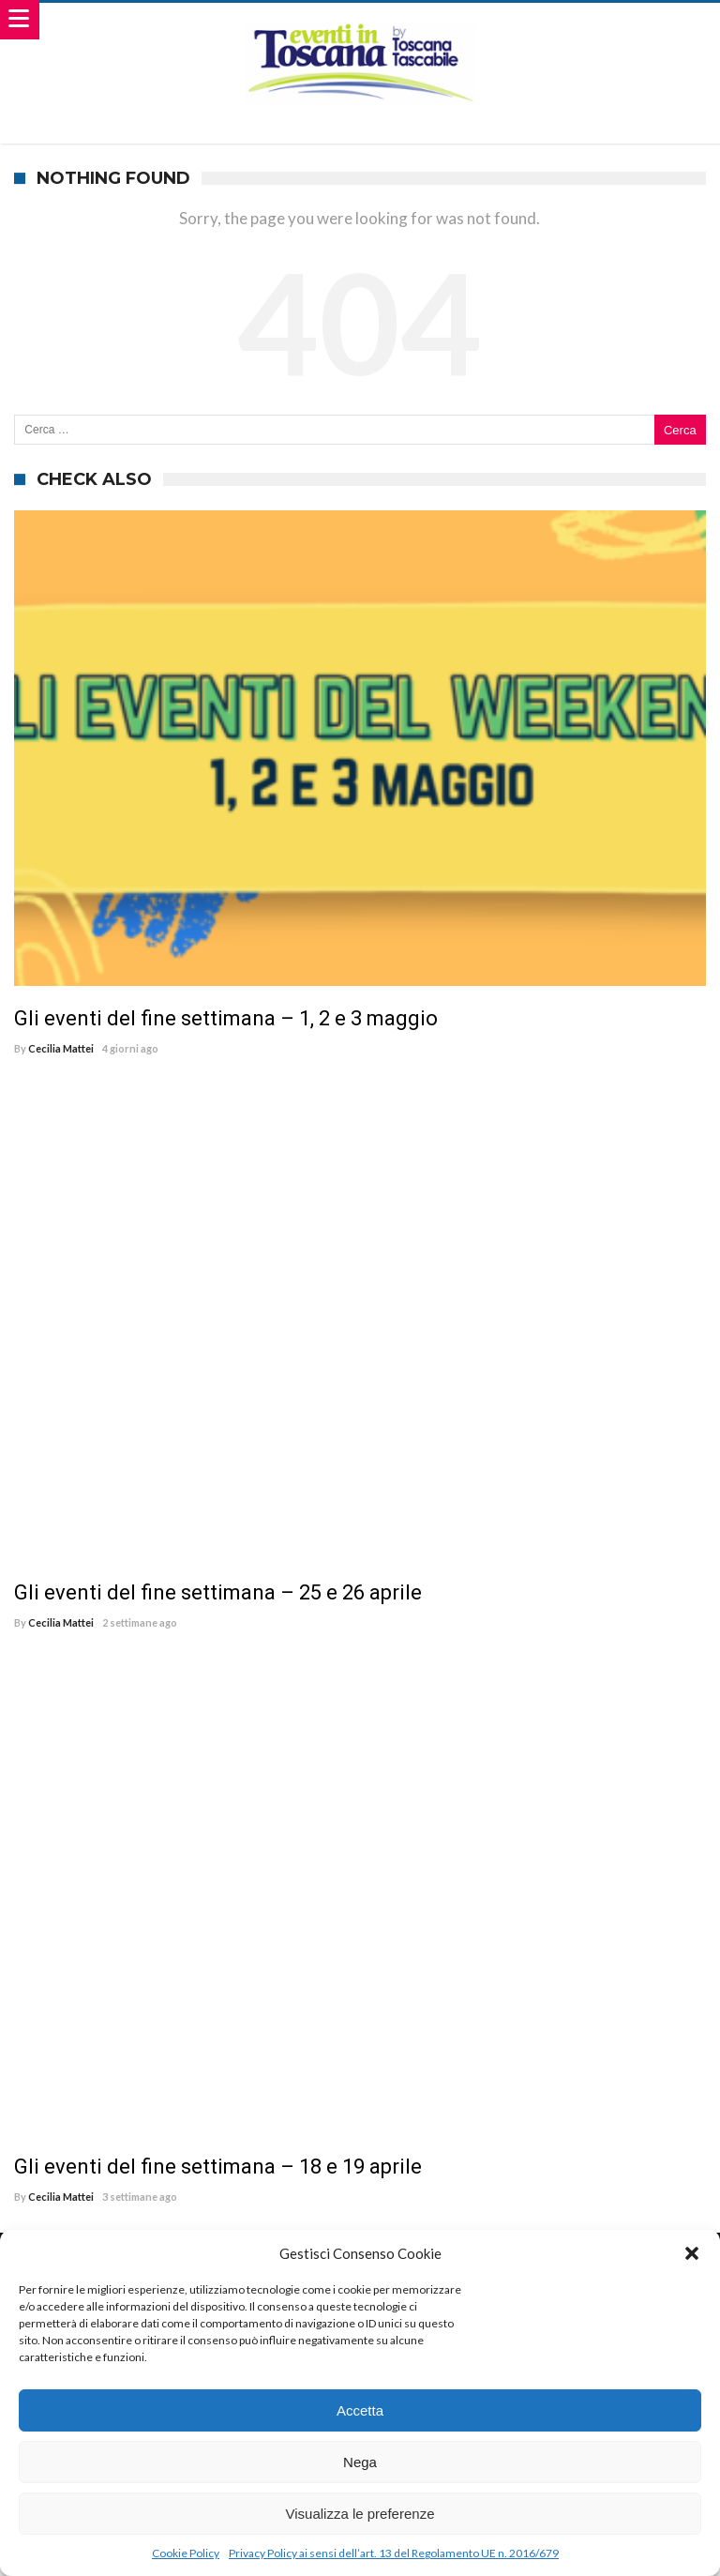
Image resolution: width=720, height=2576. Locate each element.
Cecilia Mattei (61, 1048)
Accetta (360, 2410)
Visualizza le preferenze (360, 2514)
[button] (691, 2253)
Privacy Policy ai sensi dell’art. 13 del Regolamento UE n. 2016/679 (394, 2553)
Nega (360, 2462)
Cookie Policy (185, 2553)
